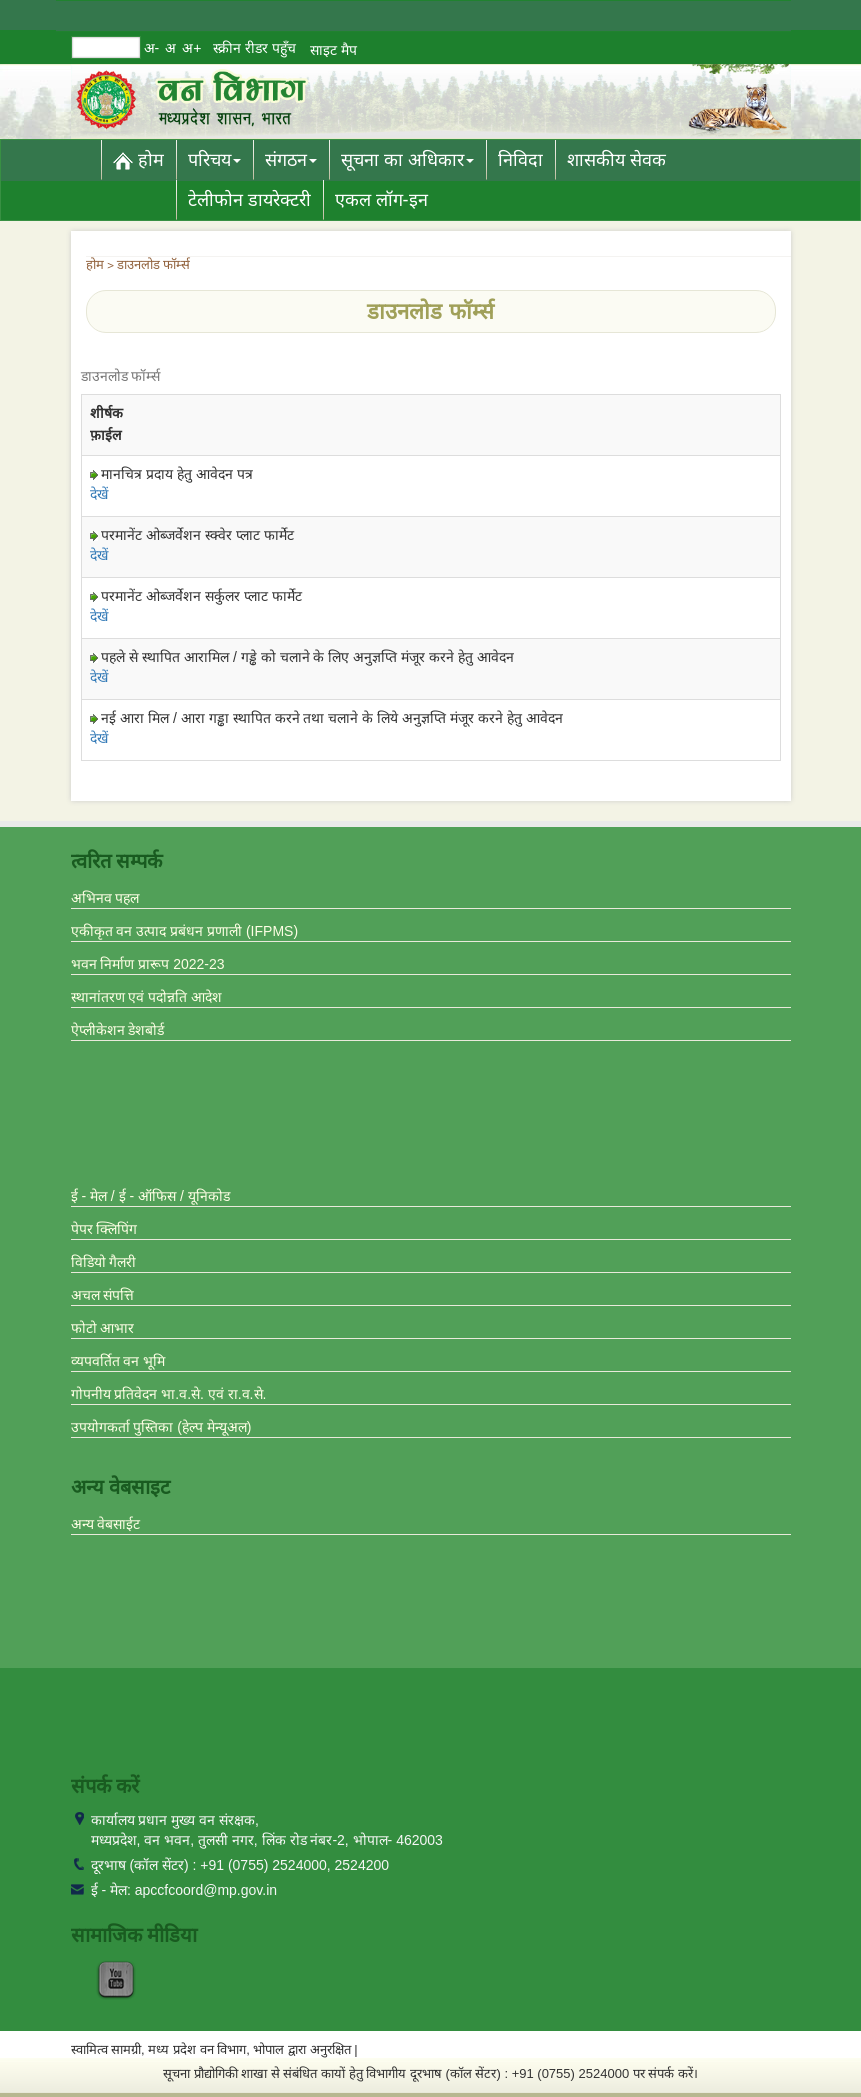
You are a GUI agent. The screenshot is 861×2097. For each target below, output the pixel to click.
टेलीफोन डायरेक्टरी (249, 200)
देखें (99, 494)
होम (138, 160)
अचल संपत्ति (103, 1295)
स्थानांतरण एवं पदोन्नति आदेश (147, 997)
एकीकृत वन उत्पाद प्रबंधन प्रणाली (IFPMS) (185, 931)
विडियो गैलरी (104, 1262)
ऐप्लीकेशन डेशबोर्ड (118, 1030)
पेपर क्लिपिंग (104, 1229)
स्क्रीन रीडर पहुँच (254, 48)
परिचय (214, 160)
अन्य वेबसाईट (106, 1524)
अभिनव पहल (105, 898)
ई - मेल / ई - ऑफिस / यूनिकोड (150, 1196)
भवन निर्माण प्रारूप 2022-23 (148, 964)
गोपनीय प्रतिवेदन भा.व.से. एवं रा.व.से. (169, 1394)
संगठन (291, 160)
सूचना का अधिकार (407, 160)
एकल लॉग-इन (381, 200)
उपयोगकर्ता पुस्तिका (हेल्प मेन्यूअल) (161, 1427)
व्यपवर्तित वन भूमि (118, 1361)
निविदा (520, 160)
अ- (152, 48)
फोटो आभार (103, 1328)
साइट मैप (333, 50)
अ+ (191, 48)
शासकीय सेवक (616, 160)
